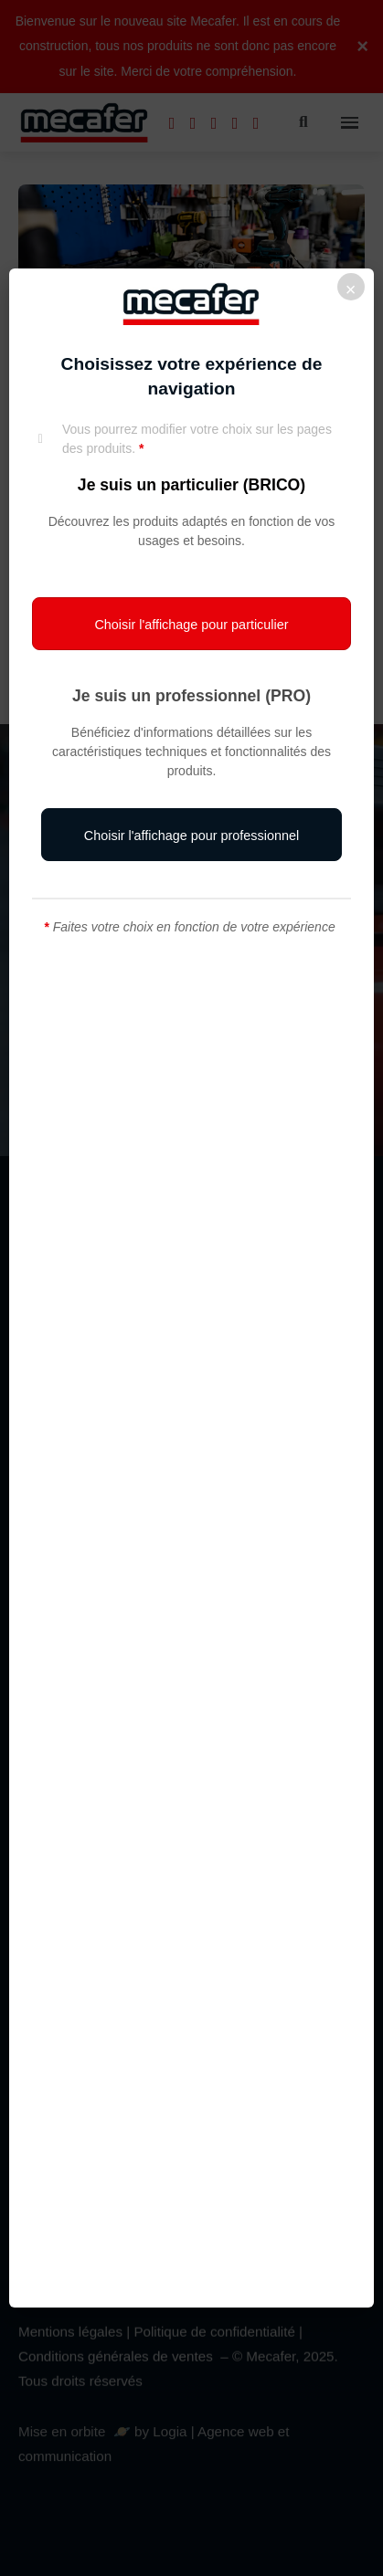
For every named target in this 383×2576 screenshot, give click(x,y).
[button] (191, 623)
